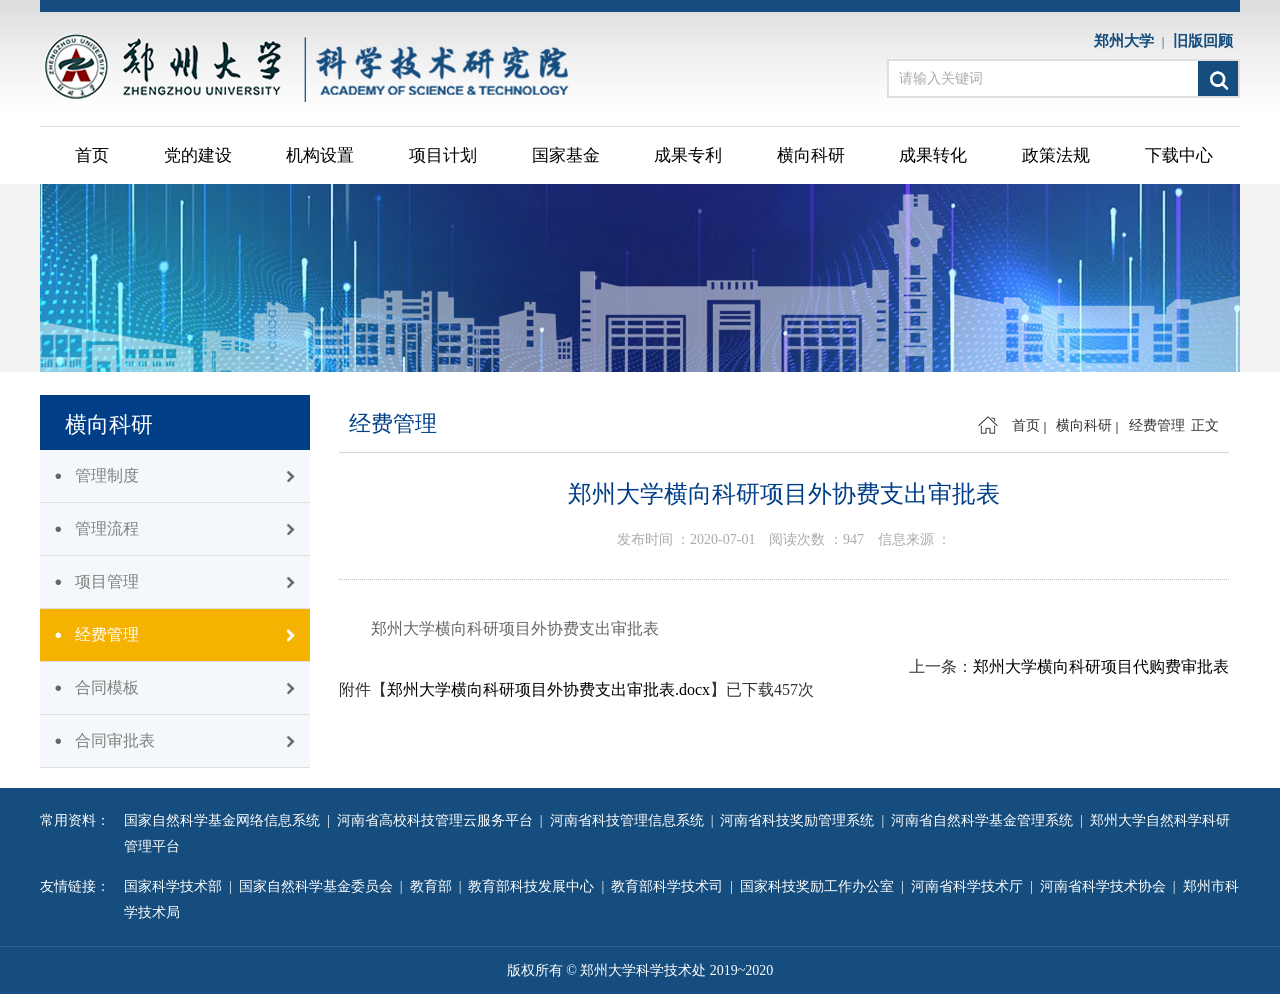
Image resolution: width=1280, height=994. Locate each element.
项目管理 (107, 581)
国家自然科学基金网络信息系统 (225, 820)
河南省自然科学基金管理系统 (985, 820)
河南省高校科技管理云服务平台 (438, 820)
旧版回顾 (1207, 41)
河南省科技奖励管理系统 (800, 820)
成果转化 (933, 155)
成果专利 (688, 155)
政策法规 (1056, 155)
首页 (92, 155)
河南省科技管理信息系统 (630, 820)
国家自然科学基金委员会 (319, 886)
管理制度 (107, 475)
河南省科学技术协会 (1106, 886)
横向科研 (811, 155)
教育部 (434, 886)
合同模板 (107, 687)
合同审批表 (115, 740)
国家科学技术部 (176, 886)
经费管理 (107, 634)
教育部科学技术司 (670, 886)
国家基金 (566, 155)
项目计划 (443, 155)
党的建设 (198, 155)
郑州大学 (1128, 41)
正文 (1205, 425)
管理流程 (107, 528)
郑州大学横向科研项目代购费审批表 (1101, 666)
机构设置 (320, 155)
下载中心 (1179, 155)
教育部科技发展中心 (534, 886)
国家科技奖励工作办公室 (820, 886)
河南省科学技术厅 (970, 886)
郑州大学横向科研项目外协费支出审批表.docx (548, 689)
